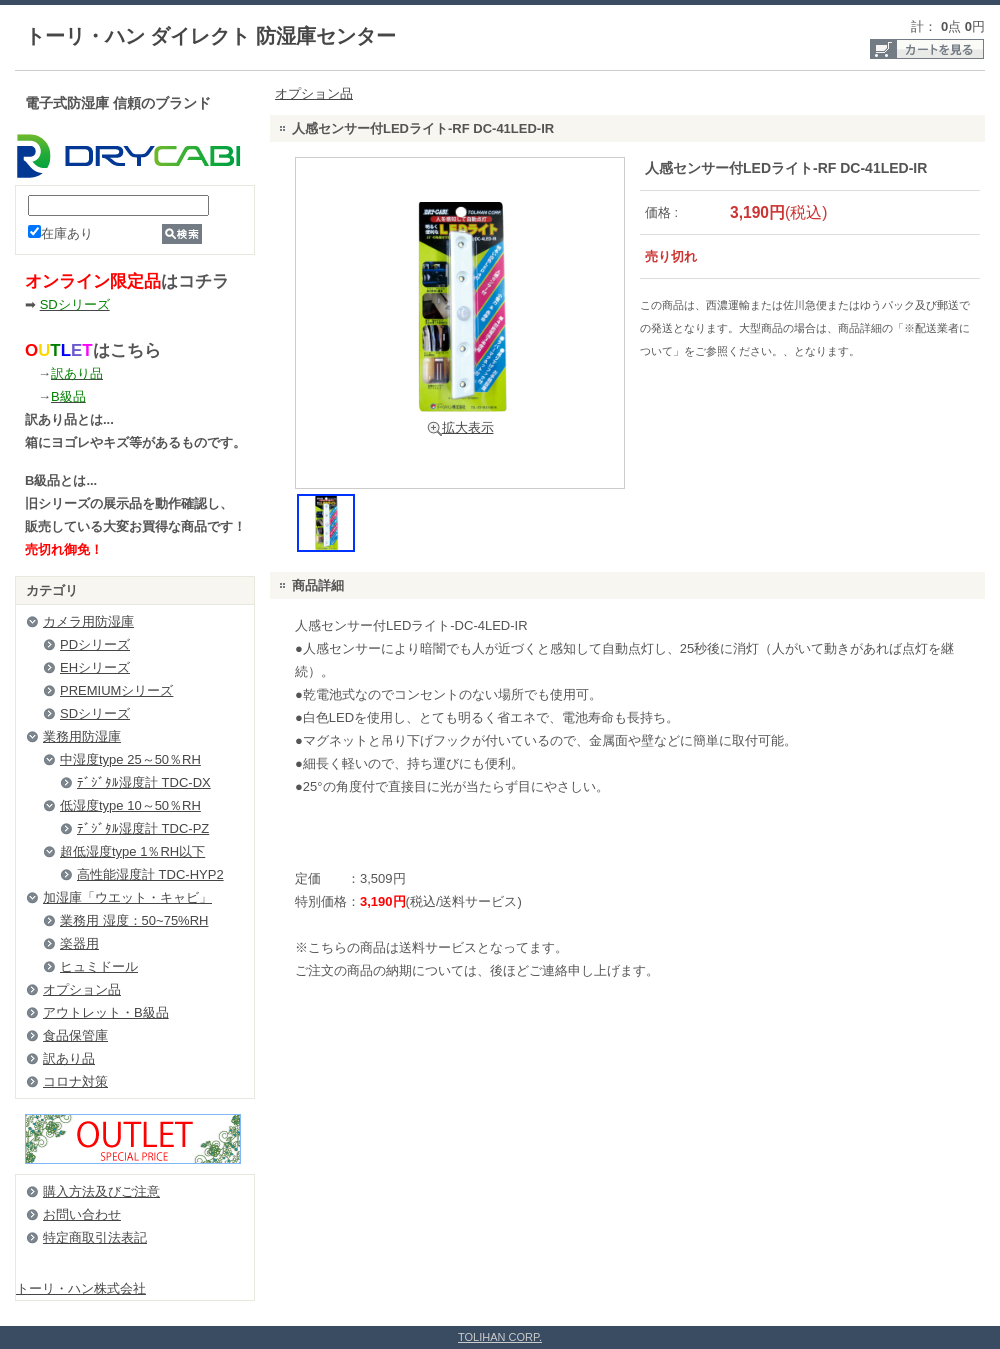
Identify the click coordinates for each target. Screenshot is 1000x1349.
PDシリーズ (95, 644)
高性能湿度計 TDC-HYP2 (150, 874)
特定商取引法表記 (95, 1237)
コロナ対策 (75, 1081)
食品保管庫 (75, 1035)
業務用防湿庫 (82, 736)
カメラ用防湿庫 (88, 621)
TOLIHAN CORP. (500, 1337)
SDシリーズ (95, 713)
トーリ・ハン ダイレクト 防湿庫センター (210, 36)
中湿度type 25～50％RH (130, 759)
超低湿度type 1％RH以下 (132, 851)
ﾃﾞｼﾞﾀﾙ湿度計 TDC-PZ (143, 828)
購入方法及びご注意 (101, 1191)
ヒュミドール (99, 966)
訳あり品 (69, 1058)
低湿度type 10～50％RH (130, 805)
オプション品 (82, 989)
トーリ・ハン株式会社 (81, 1288)
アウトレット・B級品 (106, 1012)
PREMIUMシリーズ (116, 690)
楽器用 (79, 943)
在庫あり (60, 233)
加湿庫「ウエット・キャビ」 (127, 897)
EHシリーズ (95, 667)
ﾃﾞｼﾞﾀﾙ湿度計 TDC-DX (144, 782)
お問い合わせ (82, 1214)
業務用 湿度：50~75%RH (134, 920)
